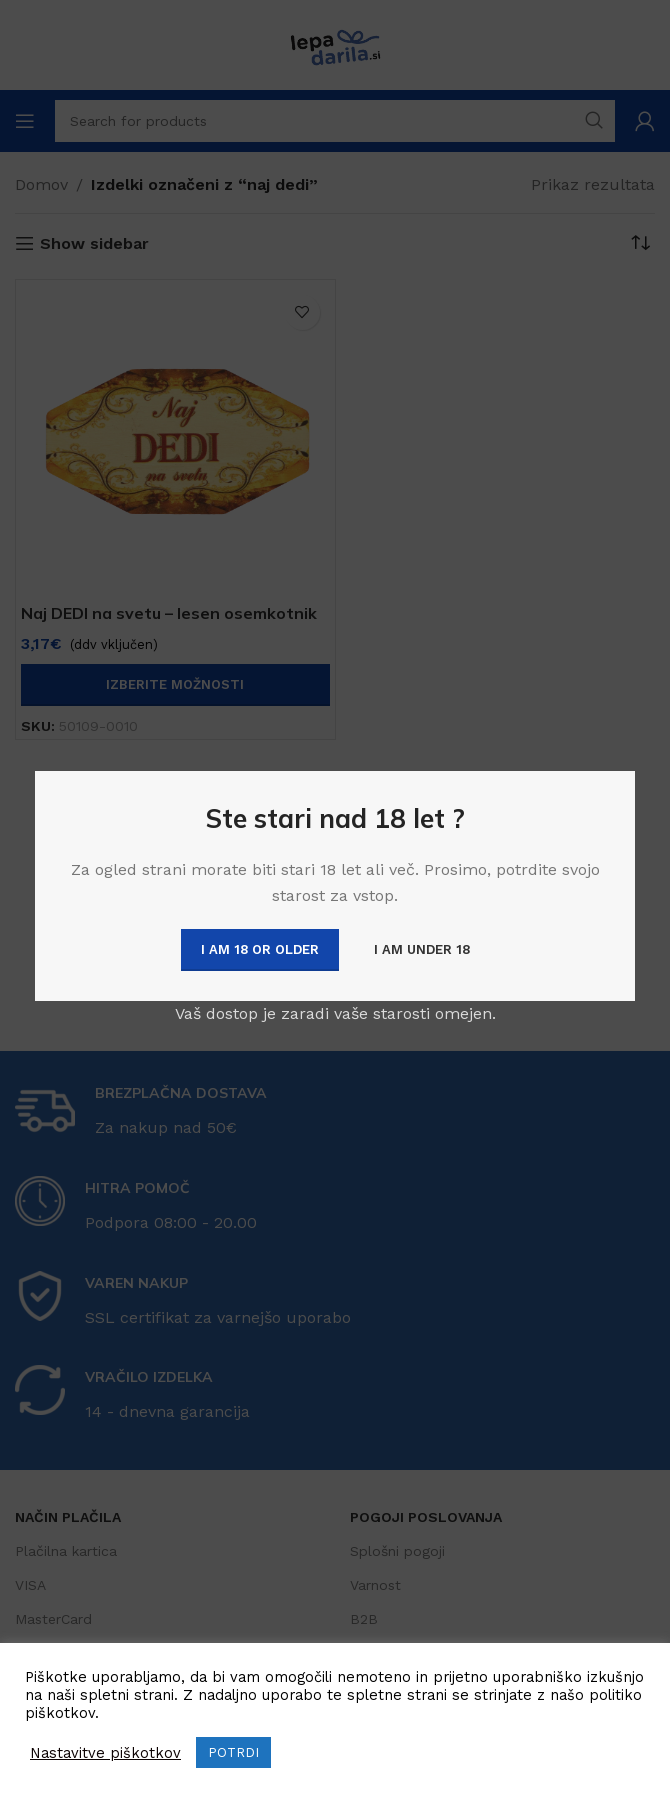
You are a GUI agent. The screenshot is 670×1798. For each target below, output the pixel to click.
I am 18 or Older (260, 949)
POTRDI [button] (233, 1752)
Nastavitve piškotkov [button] (105, 1753)
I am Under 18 (422, 949)
